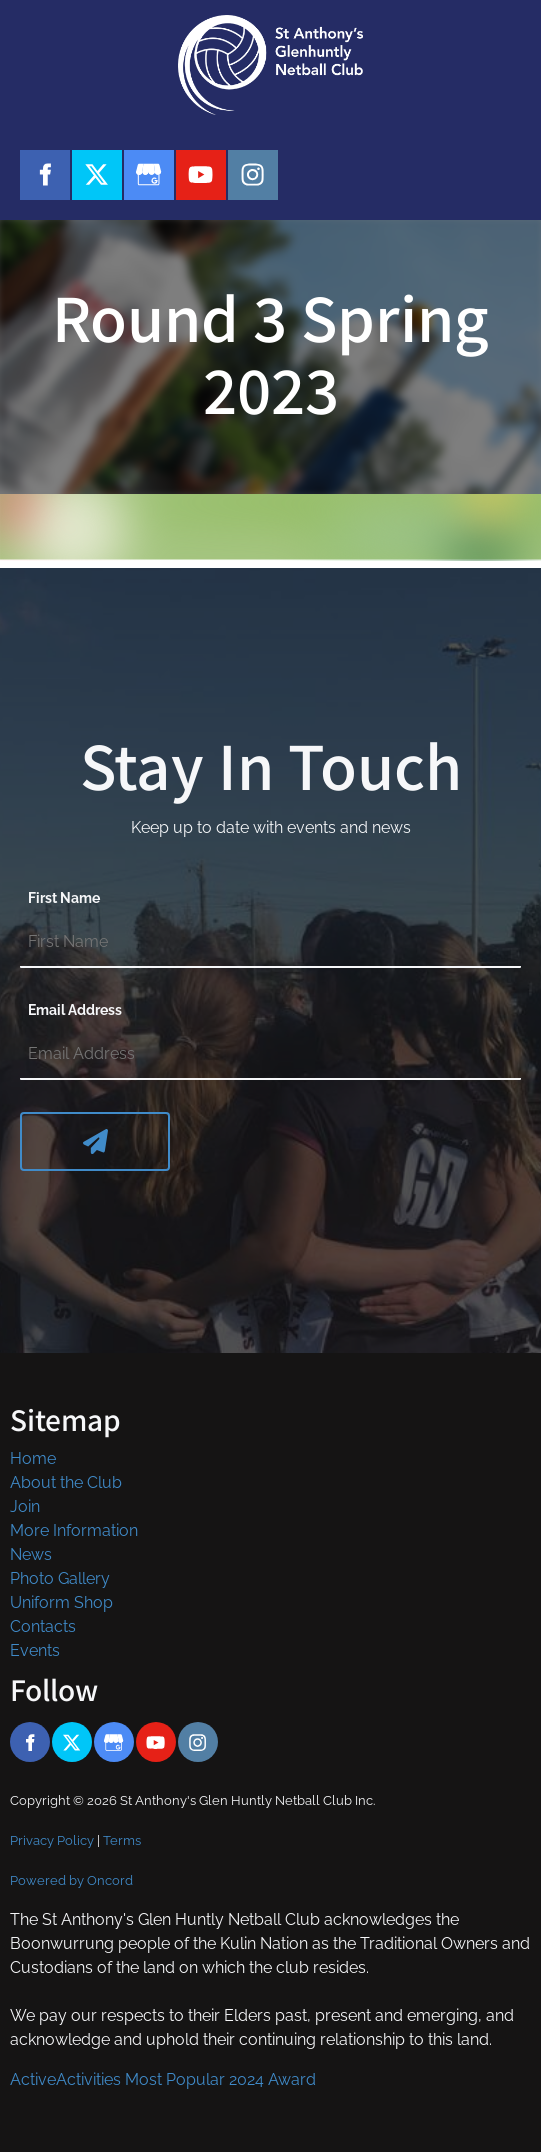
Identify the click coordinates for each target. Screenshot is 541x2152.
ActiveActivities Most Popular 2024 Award (163, 2079)
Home (33, 1458)
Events (35, 1650)
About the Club (66, 1482)
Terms (122, 1840)
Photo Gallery (60, 1578)
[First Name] (270, 943)
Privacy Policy (52, 1840)
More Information (74, 1530)
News (31, 1554)
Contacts (43, 1626)
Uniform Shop (61, 1602)
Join (25, 1506)
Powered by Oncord (71, 1880)
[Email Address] (270, 1055)
